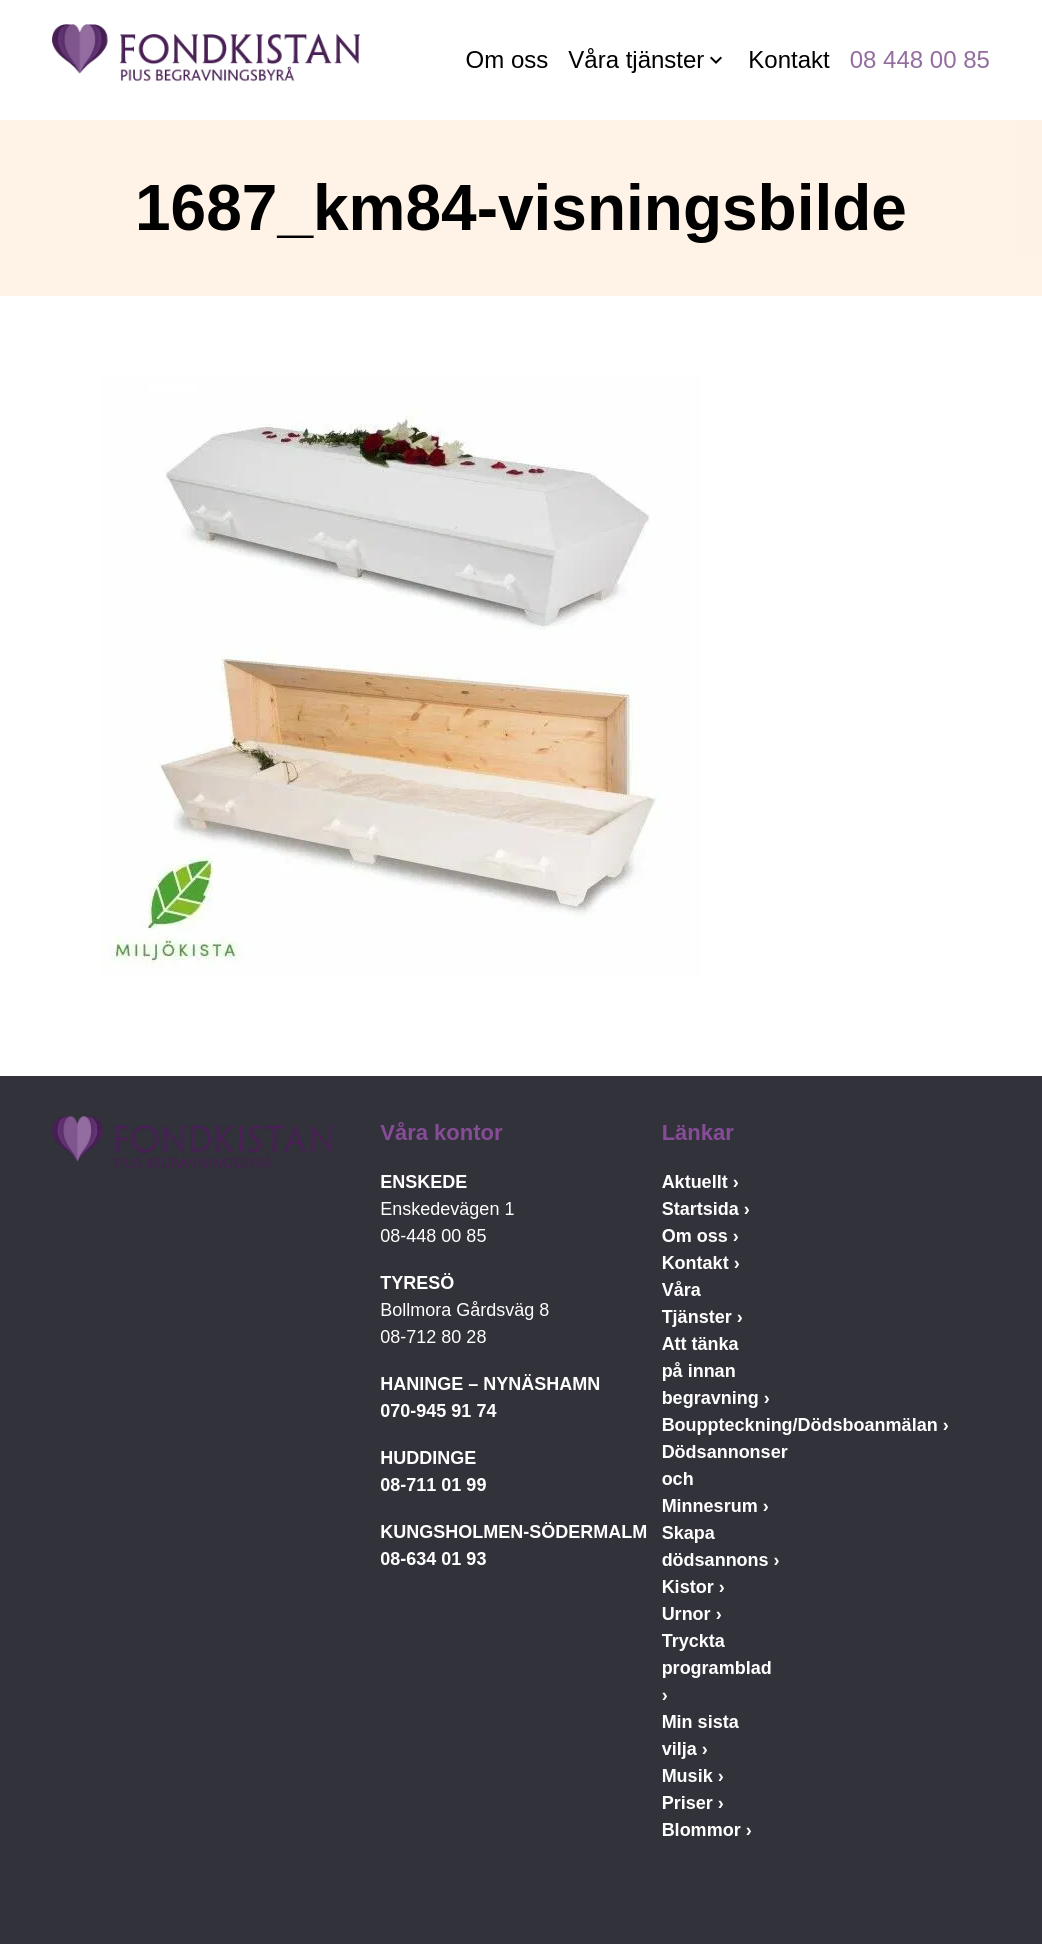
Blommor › (707, 1830)
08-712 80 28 (433, 1337)
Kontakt (788, 59)
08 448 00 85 (920, 59)
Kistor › (693, 1587)
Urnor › (692, 1614)
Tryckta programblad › (717, 1668)
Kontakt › (701, 1263)
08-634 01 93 (433, 1559)
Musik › (693, 1776)
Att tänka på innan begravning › (716, 1371)
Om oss (507, 59)
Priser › (693, 1803)
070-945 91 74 (438, 1411)
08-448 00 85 (433, 1236)
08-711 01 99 (433, 1485)
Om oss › (700, 1236)
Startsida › (706, 1209)
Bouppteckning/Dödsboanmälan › (805, 1425)
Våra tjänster (636, 59)
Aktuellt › (700, 1182)
